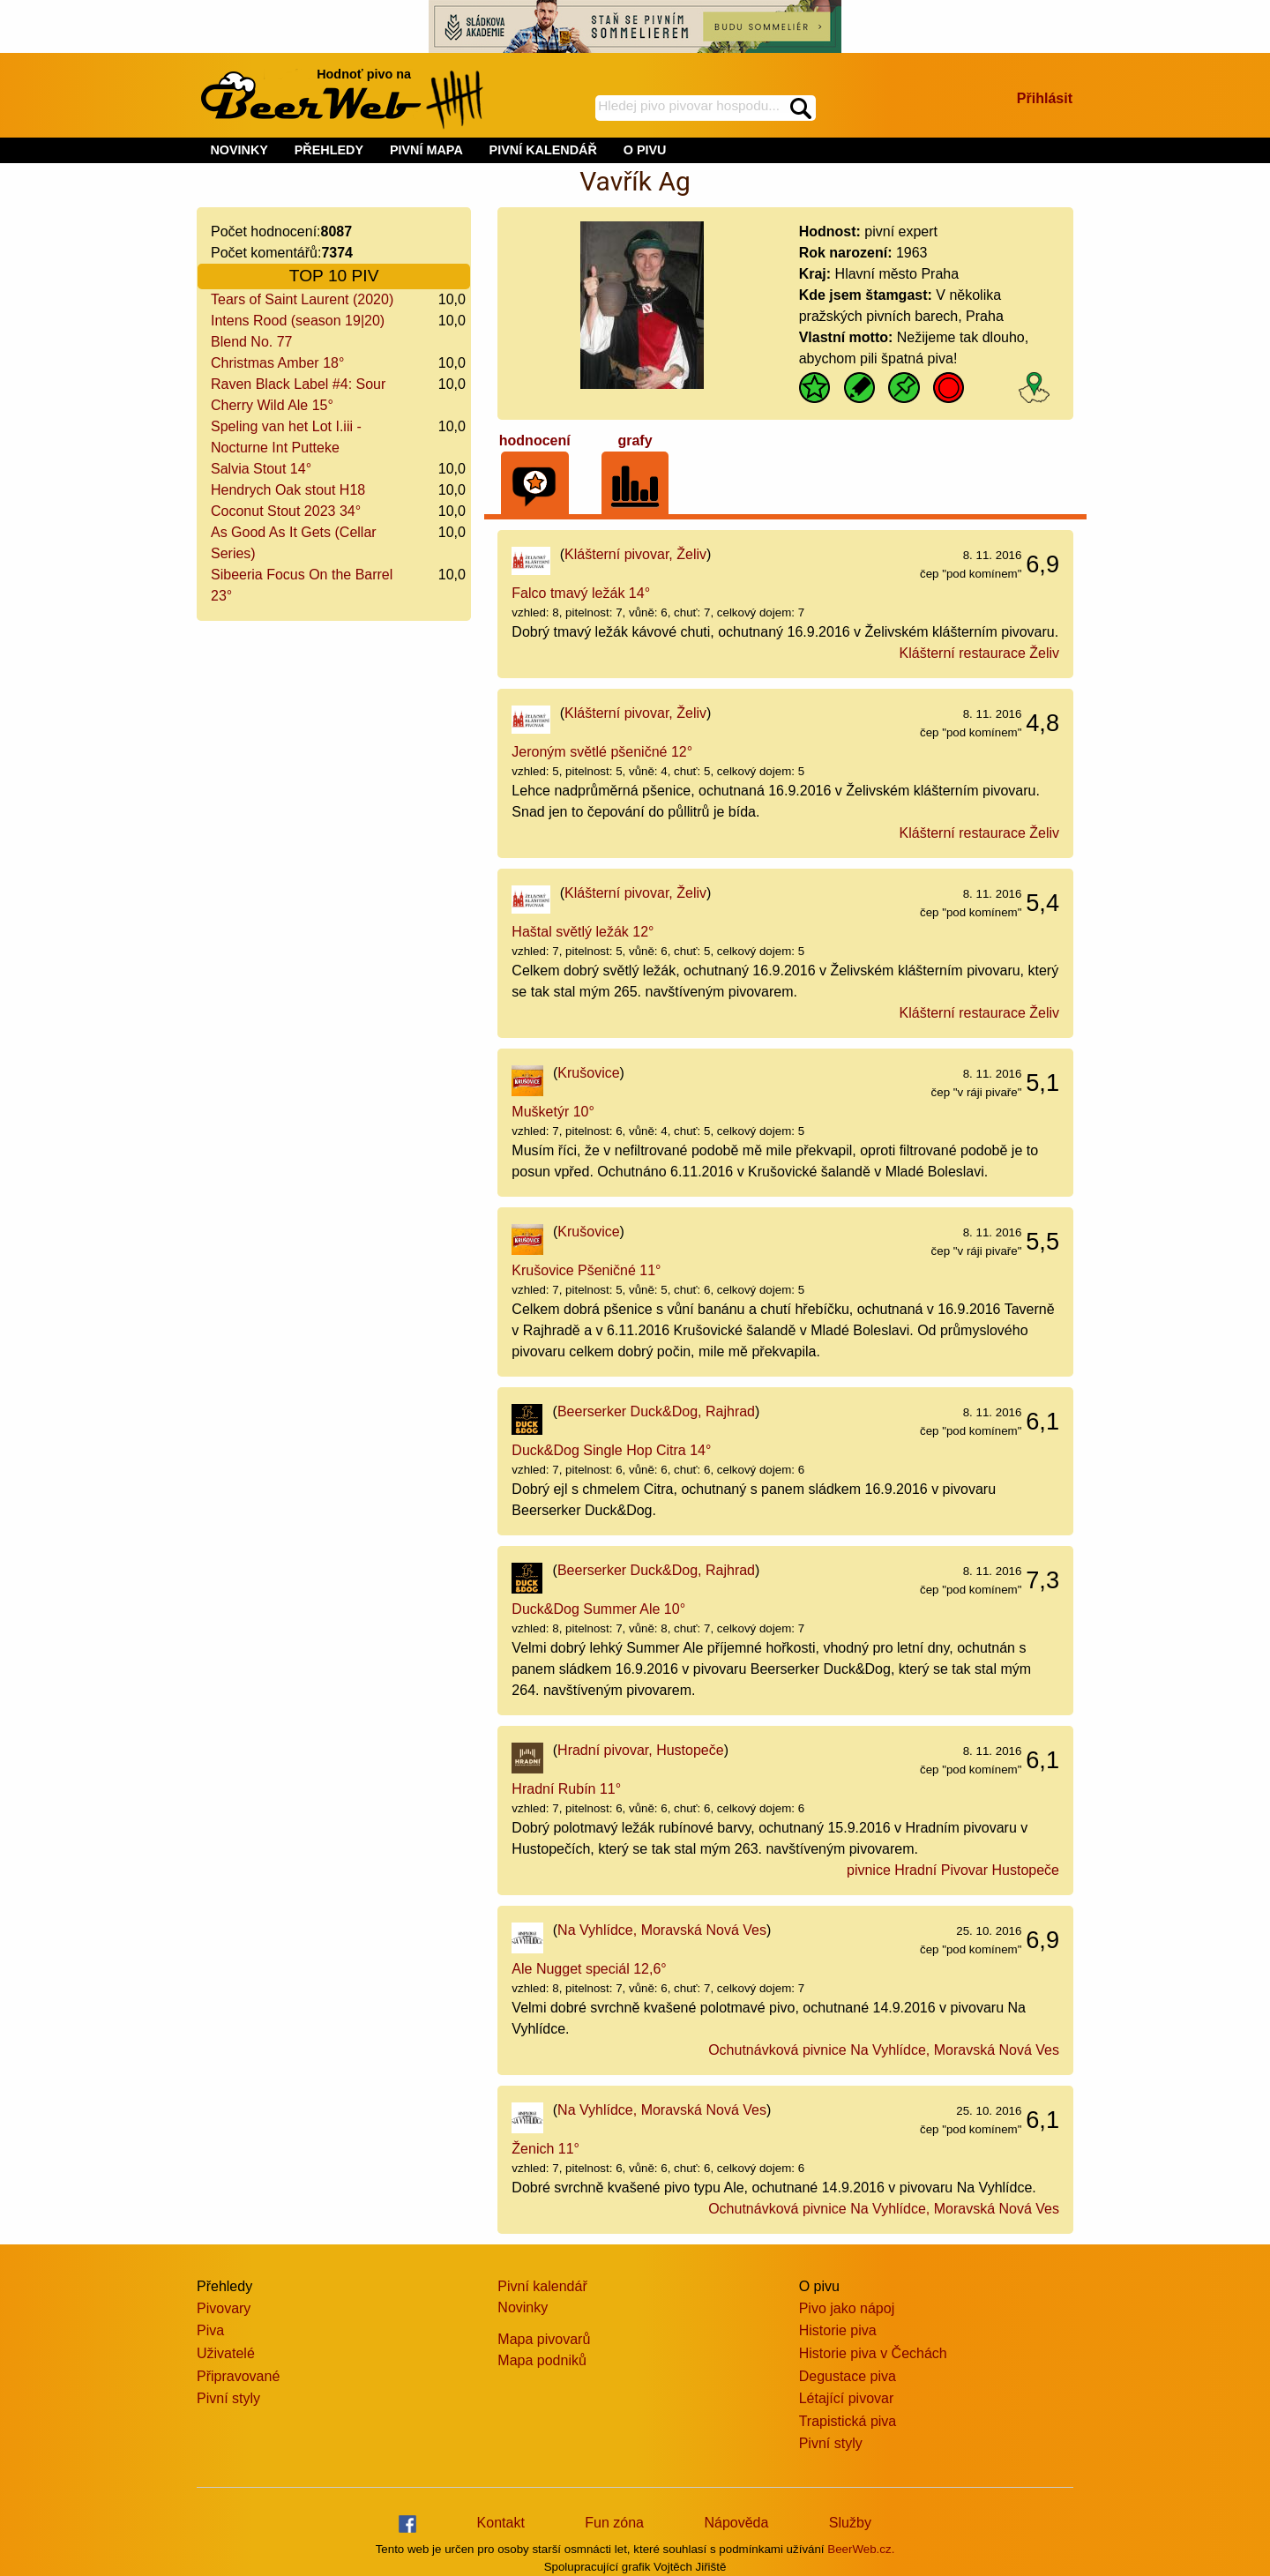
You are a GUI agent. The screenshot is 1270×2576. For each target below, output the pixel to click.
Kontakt (501, 2522)
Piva (210, 2330)
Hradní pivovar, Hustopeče (640, 1750)
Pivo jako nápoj (847, 2308)
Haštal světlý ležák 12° (583, 931)
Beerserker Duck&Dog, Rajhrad (656, 1411)
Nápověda (736, 2522)
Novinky (522, 2307)
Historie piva (838, 2330)
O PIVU (645, 150)
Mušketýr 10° (553, 1111)
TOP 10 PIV (334, 275)
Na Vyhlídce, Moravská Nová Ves (661, 1930)
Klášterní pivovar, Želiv (635, 554)
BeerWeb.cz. (860, 2549)
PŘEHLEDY (329, 150)
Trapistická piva (848, 2421)
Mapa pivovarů (543, 2339)
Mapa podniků (541, 2360)
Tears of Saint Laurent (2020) (302, 299)
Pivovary (223, 2308)
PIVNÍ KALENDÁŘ (543, 150)
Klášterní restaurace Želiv (979, 653)
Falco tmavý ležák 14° (581, 593)
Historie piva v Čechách (873, 2353)
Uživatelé (226, 2353)
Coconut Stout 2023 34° (286, 511)
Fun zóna (614, 2522)
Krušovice (588, 1072)
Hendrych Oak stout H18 (288, 489)
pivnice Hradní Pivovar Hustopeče (953, 1870)
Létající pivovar (846, 2398)
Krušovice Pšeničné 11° (586, 1270)
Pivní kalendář (541, 2286)
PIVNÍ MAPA (426, 150)
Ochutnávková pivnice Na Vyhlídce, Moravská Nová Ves (883, 2049)
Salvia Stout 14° (261, 468)
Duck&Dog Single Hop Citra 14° (611, 1450)
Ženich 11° (545, 2148)
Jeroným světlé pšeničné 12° (602, 751)
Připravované (238, 2376)
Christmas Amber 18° (277, 362)
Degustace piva (847, 2376)
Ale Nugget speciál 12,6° (589, 1968)
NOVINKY (239, 150)
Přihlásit (1044, 98)
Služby (850, 2522)
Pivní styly (228, 2398)
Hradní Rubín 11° (566, 1788)
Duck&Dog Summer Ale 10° (598, 1609)
